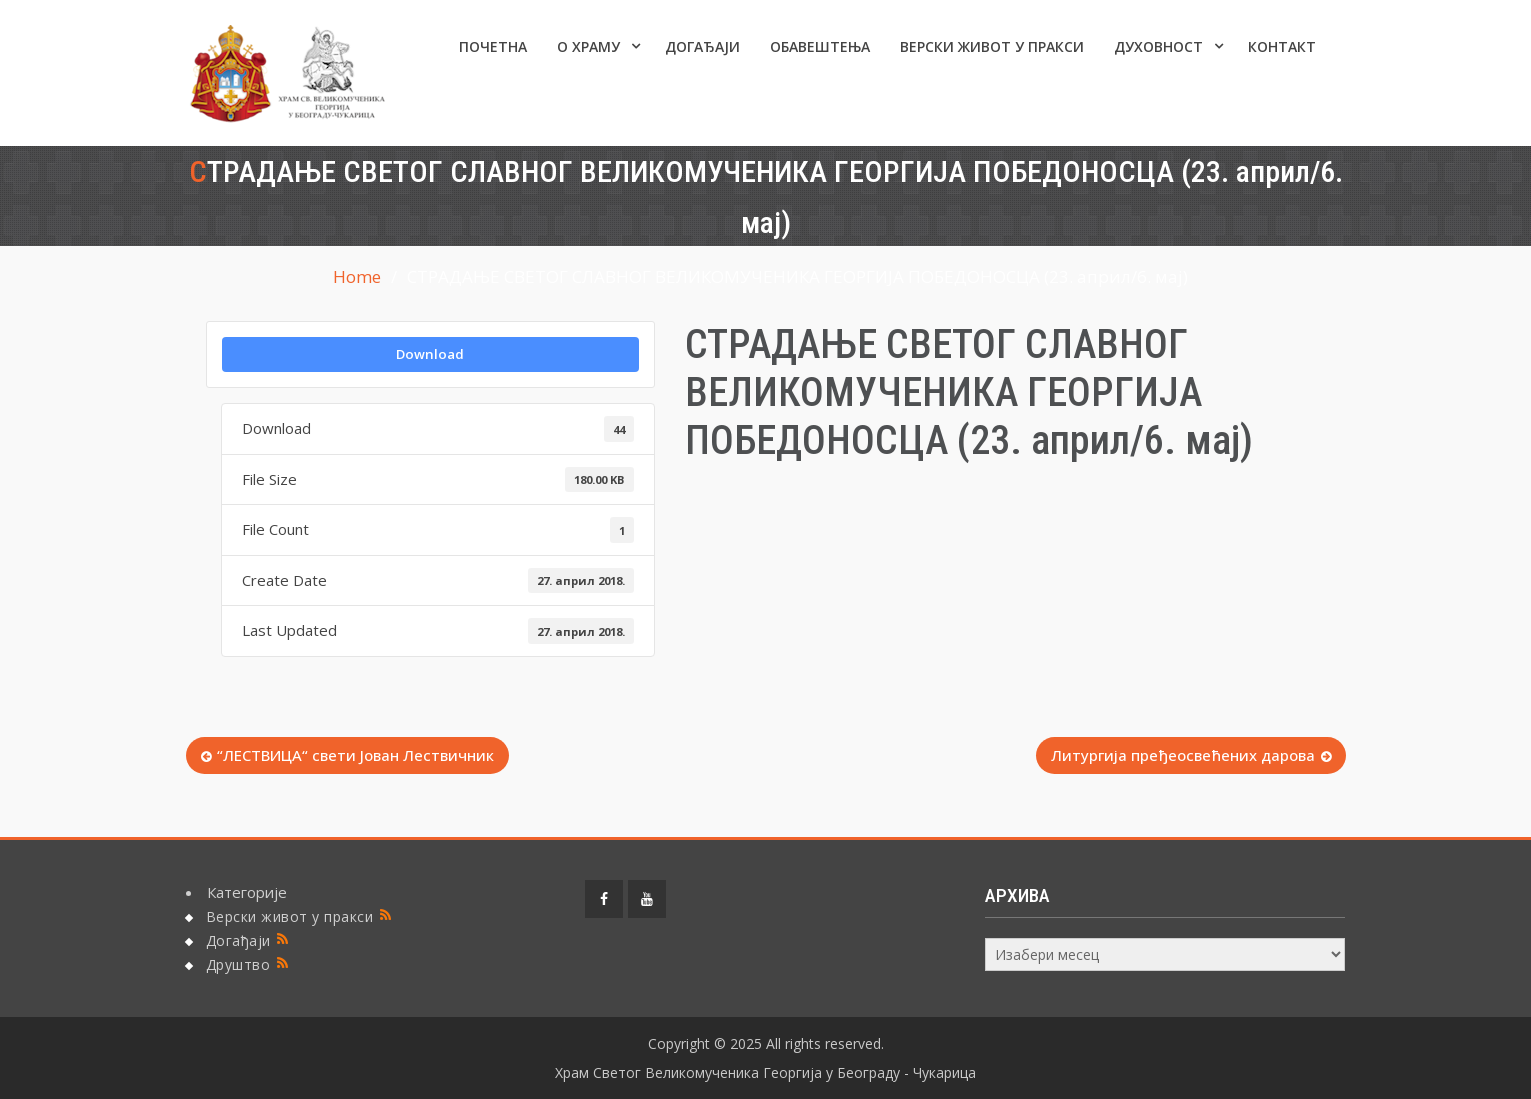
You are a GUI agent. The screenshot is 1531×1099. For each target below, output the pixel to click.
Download (430, 354)
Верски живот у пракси (992, 46)
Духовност (1158, 46)
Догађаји (702, 46)
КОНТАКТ (1282, 46)
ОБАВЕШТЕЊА (820, 46)
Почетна (493, 46)
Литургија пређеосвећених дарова (1183, 755)
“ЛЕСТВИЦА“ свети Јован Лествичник (355, 755)
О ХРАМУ (588, 46)
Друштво (238, 964)
